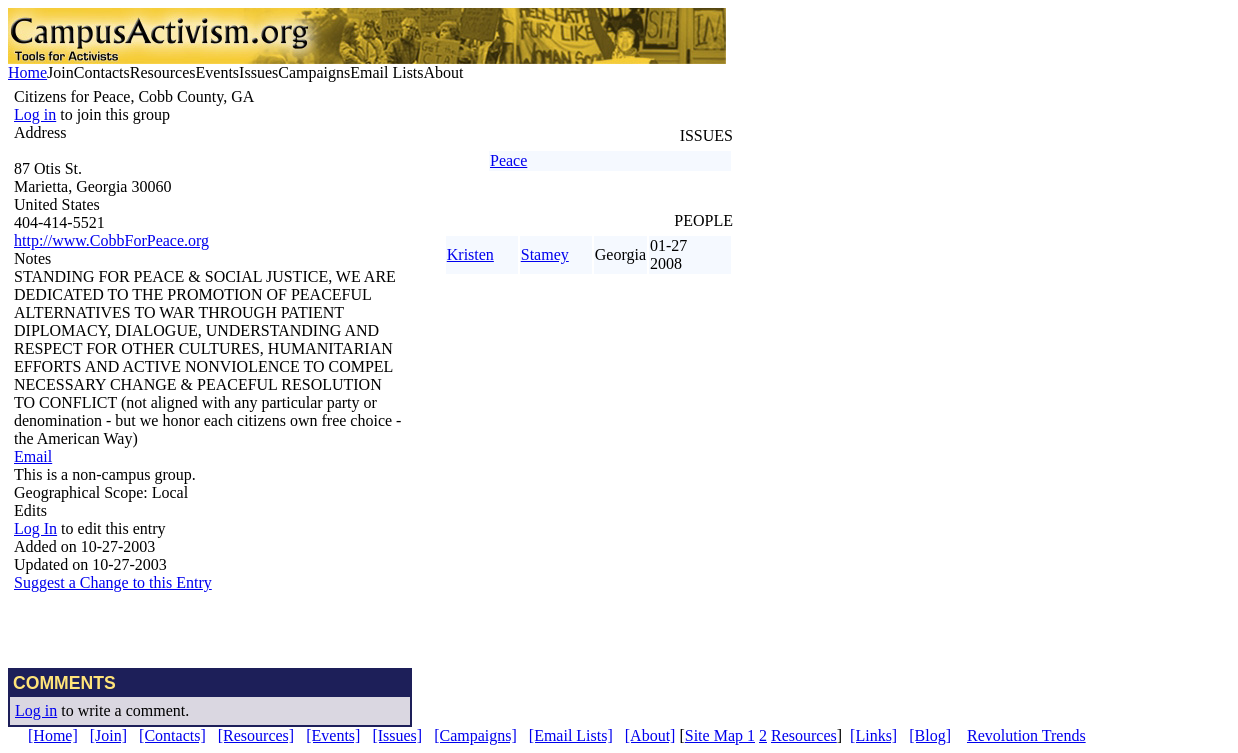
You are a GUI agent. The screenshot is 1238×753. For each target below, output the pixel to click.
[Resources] (256, 735)
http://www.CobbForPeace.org (111, 240)
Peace (508, 160)
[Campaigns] (475, 735)
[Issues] (397, 735)
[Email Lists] (571, 735)
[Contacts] (172, 735)
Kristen (470, 254)
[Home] (53, 735)
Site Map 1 (720, 735)
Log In (35, 528)
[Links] (873, 735)
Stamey (545, 254)
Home (27, 72)
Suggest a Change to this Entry (113, 582)
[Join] (108, 735)
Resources (804, 735)
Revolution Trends (1026, 735)
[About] (650, 735)
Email (33, 456)
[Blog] (930, 735)
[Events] (333, 735)
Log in (35, 114)
